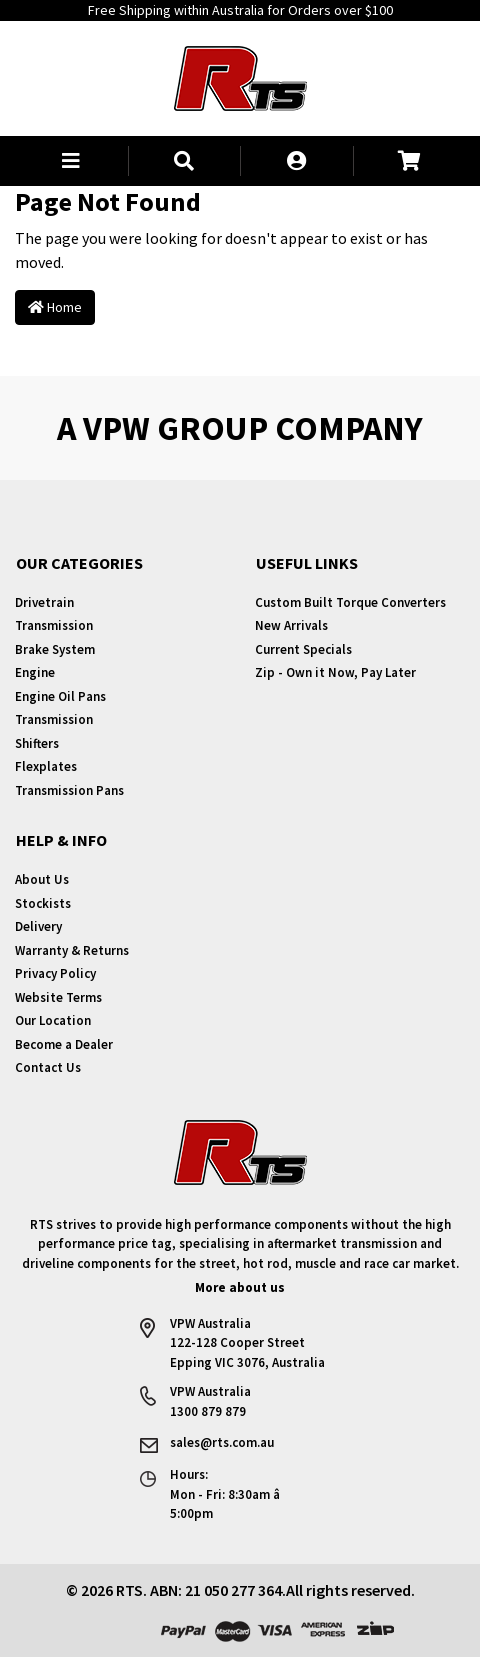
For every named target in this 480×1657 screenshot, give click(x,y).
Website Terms (58, 997)
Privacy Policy (55, 973)
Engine (35, 672)
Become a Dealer (64, 1044)
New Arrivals (291, 625)
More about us (240, 1287)
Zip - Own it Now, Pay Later (335, 672)
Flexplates (46, 766)
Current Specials (303, 649)
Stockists (43, 903)
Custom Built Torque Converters (350, 602)
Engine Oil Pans (60, 696)
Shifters (37, 743)
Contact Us (48, 1067)
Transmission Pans (69, 790)
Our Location (53, 1020)
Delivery (38, 926)
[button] (71, 161)
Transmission (54, 625)
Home (55, 307)
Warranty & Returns (72, 950)
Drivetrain (44, 602)
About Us (42, 879)
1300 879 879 (208, 1411)
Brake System (55, 649)
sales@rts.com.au (222, 1442)
